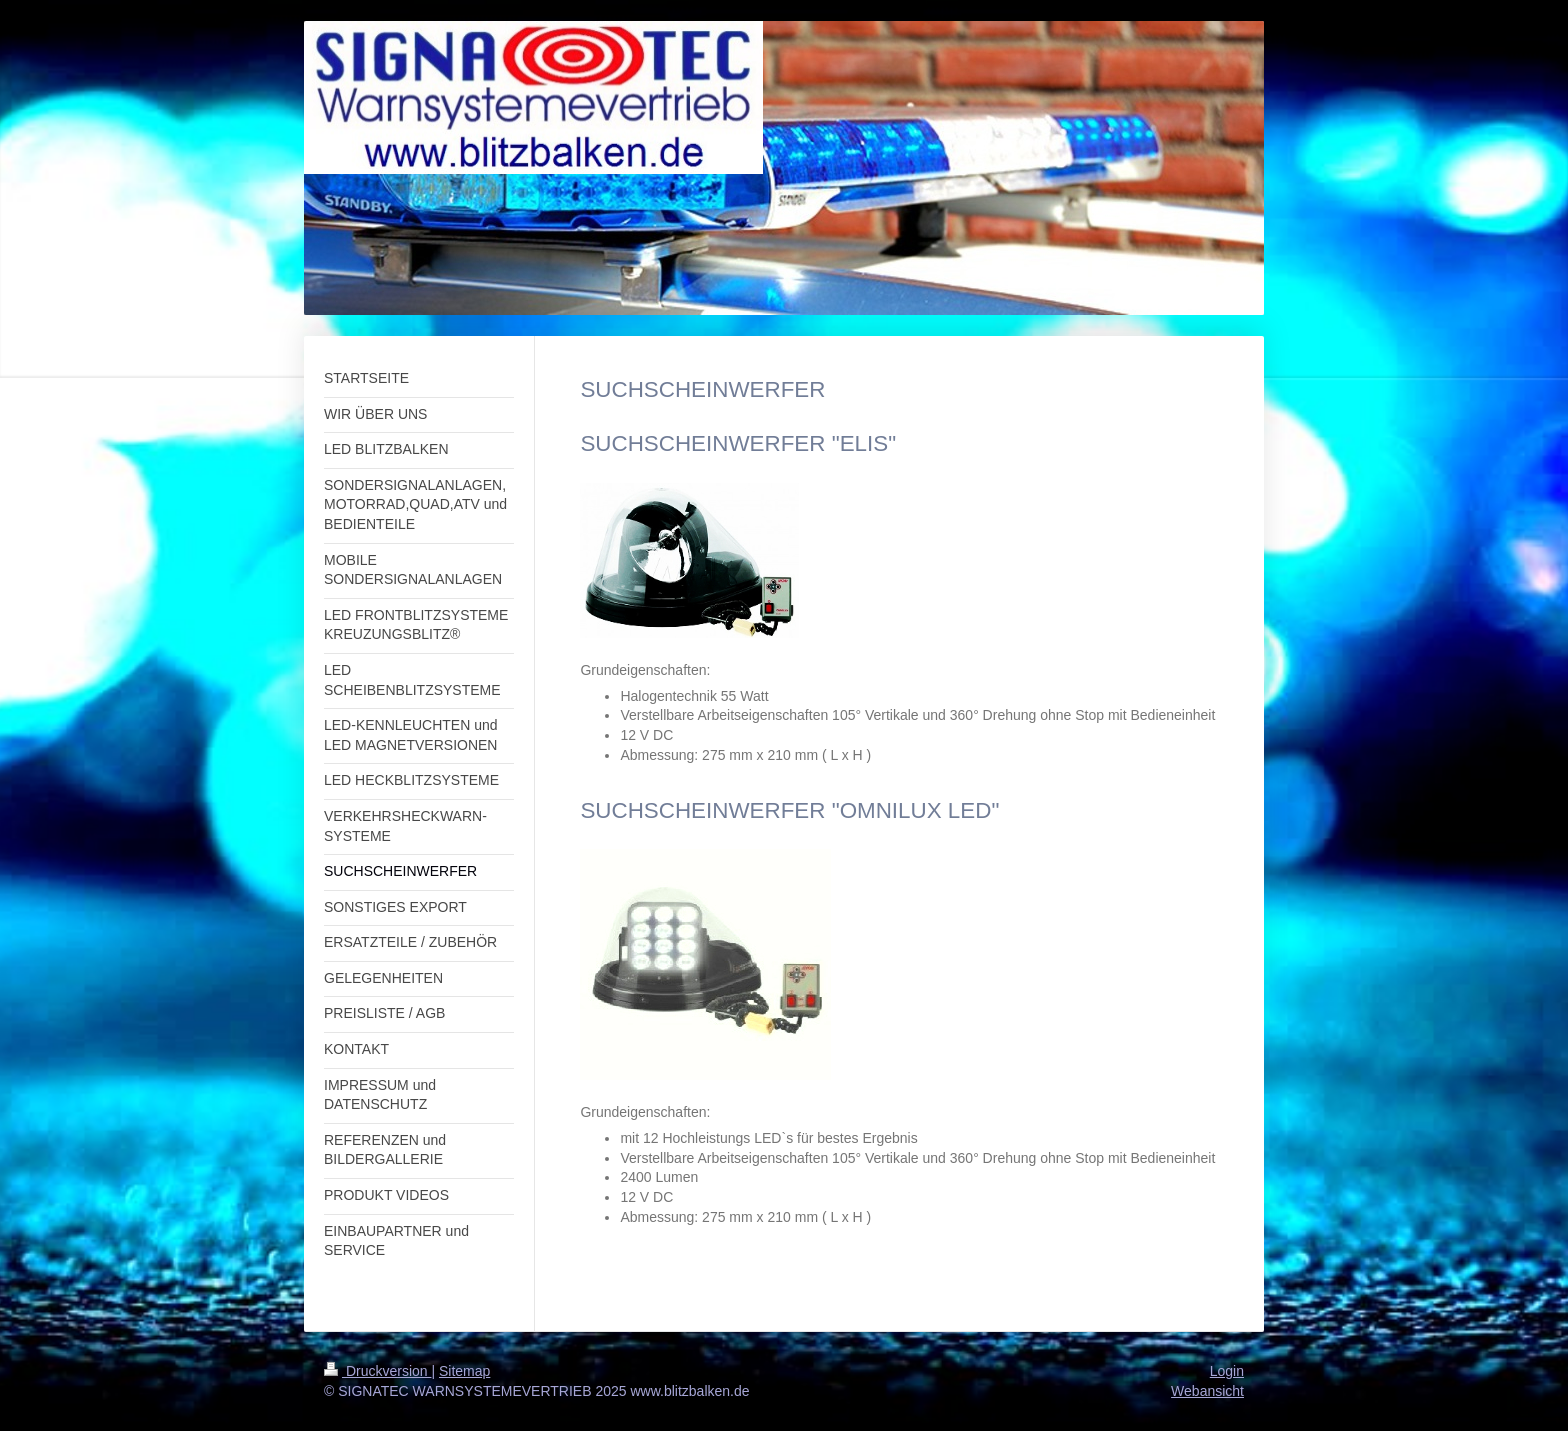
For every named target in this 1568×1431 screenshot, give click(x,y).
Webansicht (1207, 1391)
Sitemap (464, 1371)
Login (1227, 1371)
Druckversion (377, 1371)
